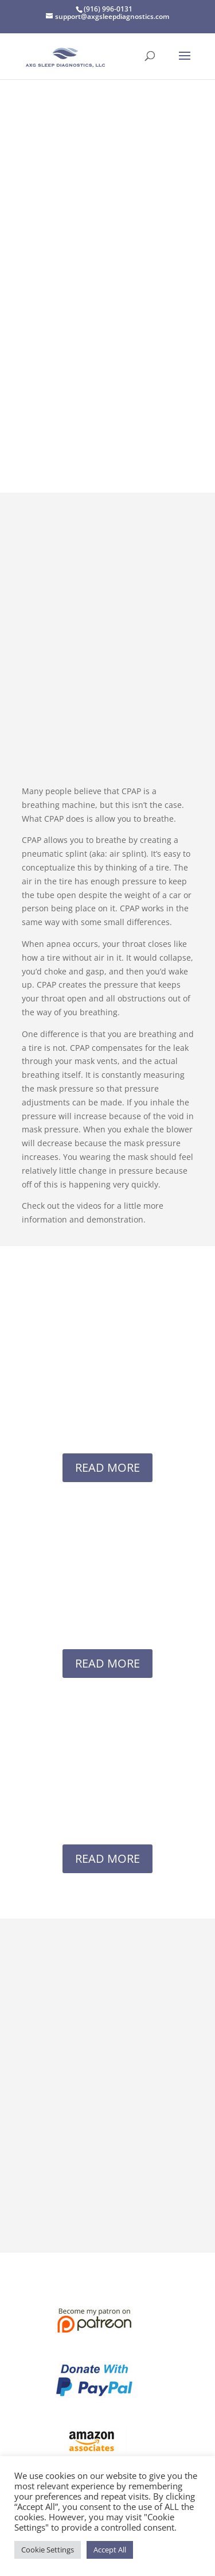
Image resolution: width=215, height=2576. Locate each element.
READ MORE (107, 1467)
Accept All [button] (109, 2549)
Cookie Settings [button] (47, 2549)
